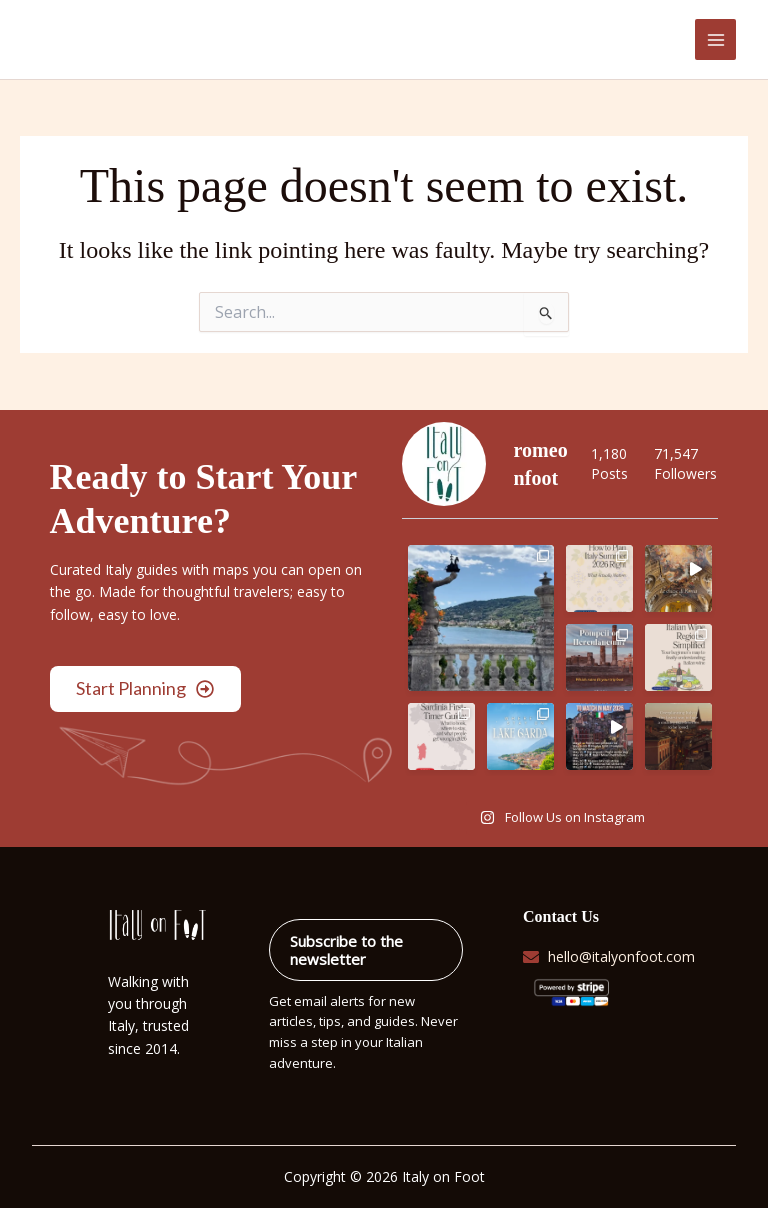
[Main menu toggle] (715, 39)
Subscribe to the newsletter (346, 950)
